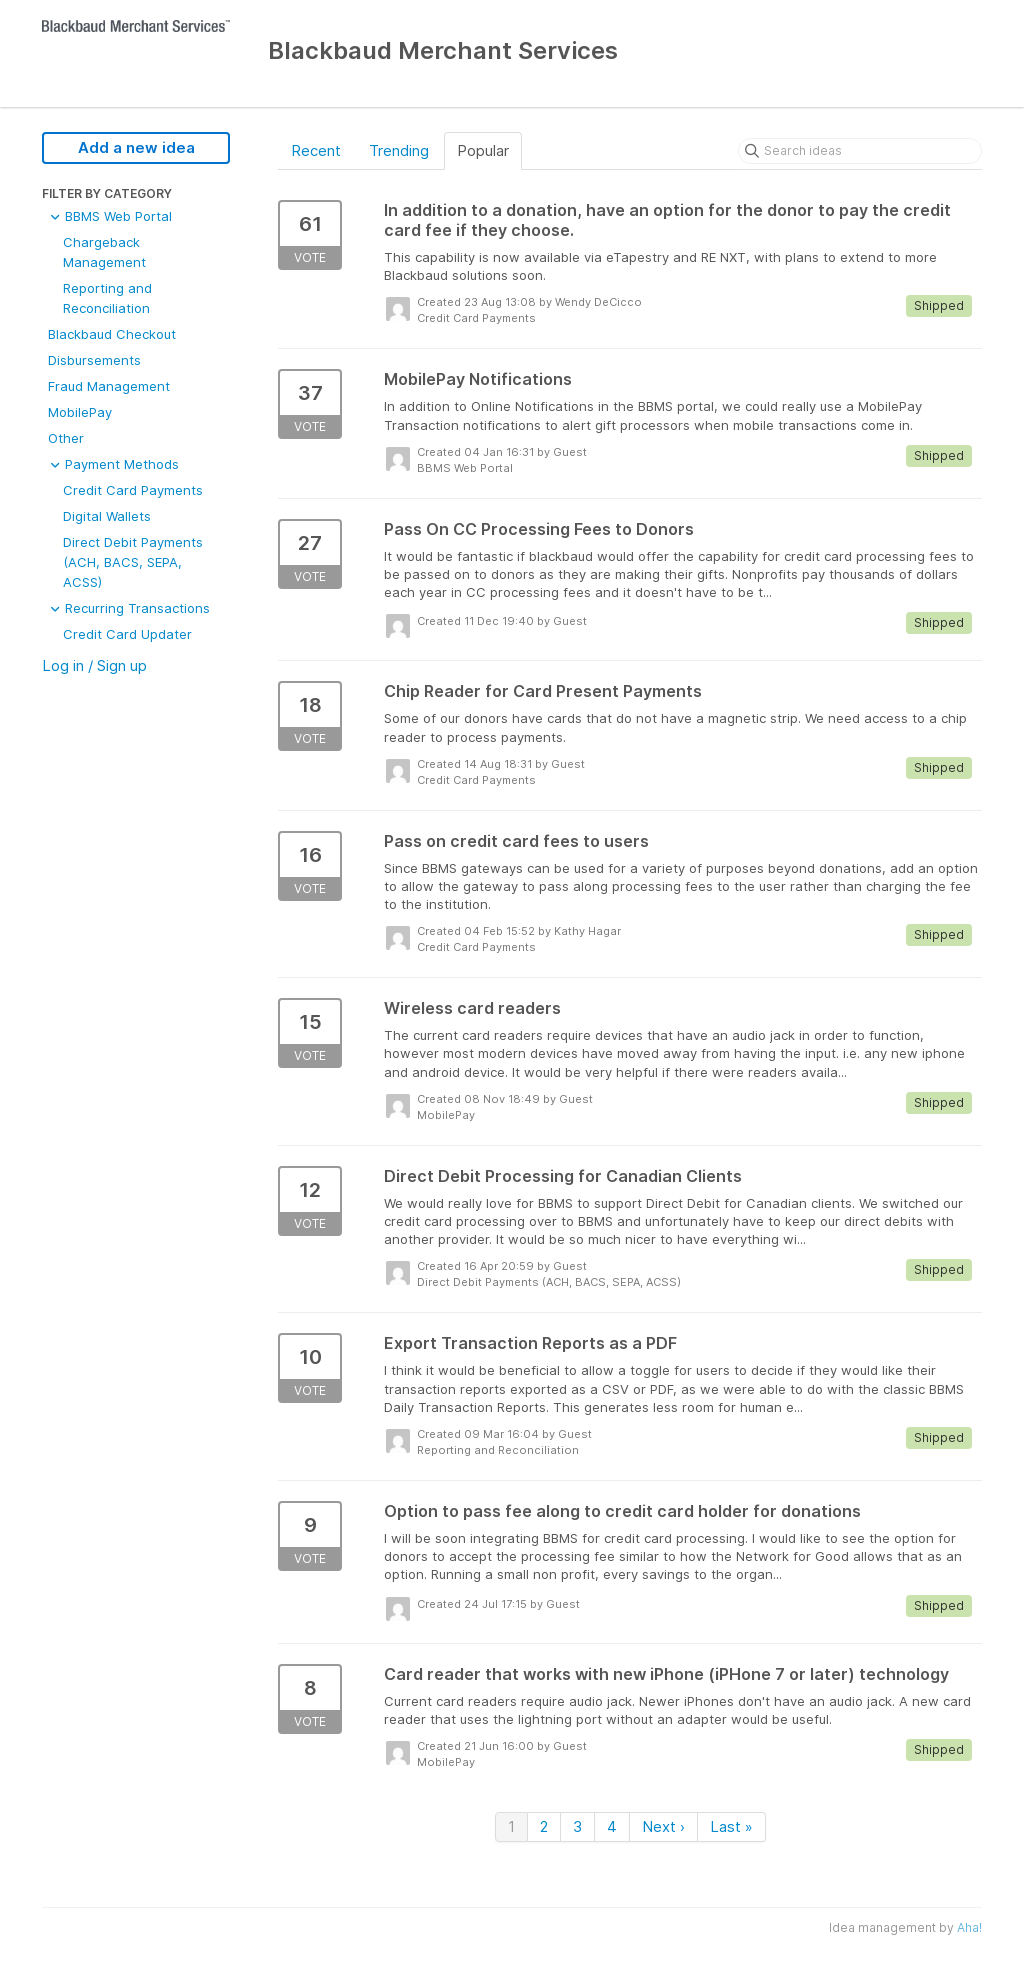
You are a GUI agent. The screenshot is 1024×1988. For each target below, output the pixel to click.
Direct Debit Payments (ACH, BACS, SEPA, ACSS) (133, 562)
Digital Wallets (107, 516)
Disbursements (94, 360)
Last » (731, 1826)
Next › (663, 1826)
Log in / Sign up (94, 665)
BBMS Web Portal (110, 216)
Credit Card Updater (127, 634)
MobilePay (80, 412)
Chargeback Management (104, 252)
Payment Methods (113, 464)
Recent (316, 150)
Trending (399, 150)
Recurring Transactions (129, 608)
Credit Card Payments (133, 490)
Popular (483, 150)
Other (66, 438)
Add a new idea (136, 147)
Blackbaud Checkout (112, 334)
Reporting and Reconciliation (107, 298)
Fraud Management (109, 386)
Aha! (969, 1927)
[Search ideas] (860, 151)
